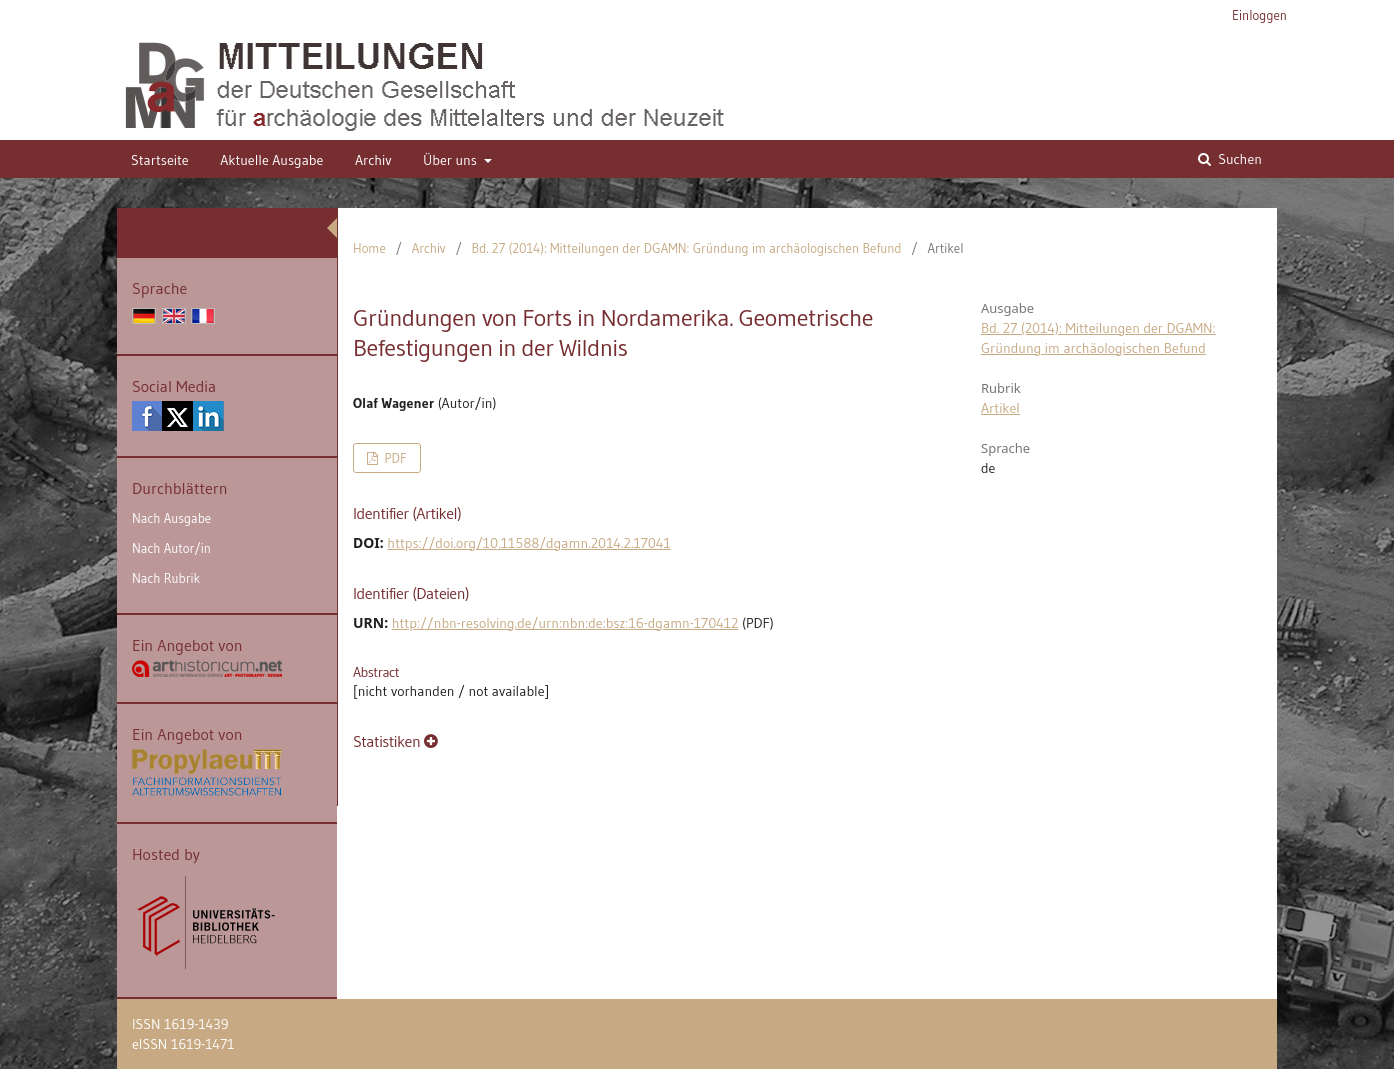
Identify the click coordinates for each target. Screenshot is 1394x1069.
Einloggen (1259, 15)
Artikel (1000, 408)
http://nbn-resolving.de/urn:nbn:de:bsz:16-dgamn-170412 (565, 623)
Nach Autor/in (171, 548)
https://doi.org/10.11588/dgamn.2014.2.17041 (528, 543)
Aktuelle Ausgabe (271, 160)
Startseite (160, 160)
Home (369, 248)
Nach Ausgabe (171, 518)
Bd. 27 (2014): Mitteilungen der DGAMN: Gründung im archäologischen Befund (687, 248)
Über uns (451, 160)
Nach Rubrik (166, 578)
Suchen (1238, 159)
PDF (393, 458)
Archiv (373, 160)
